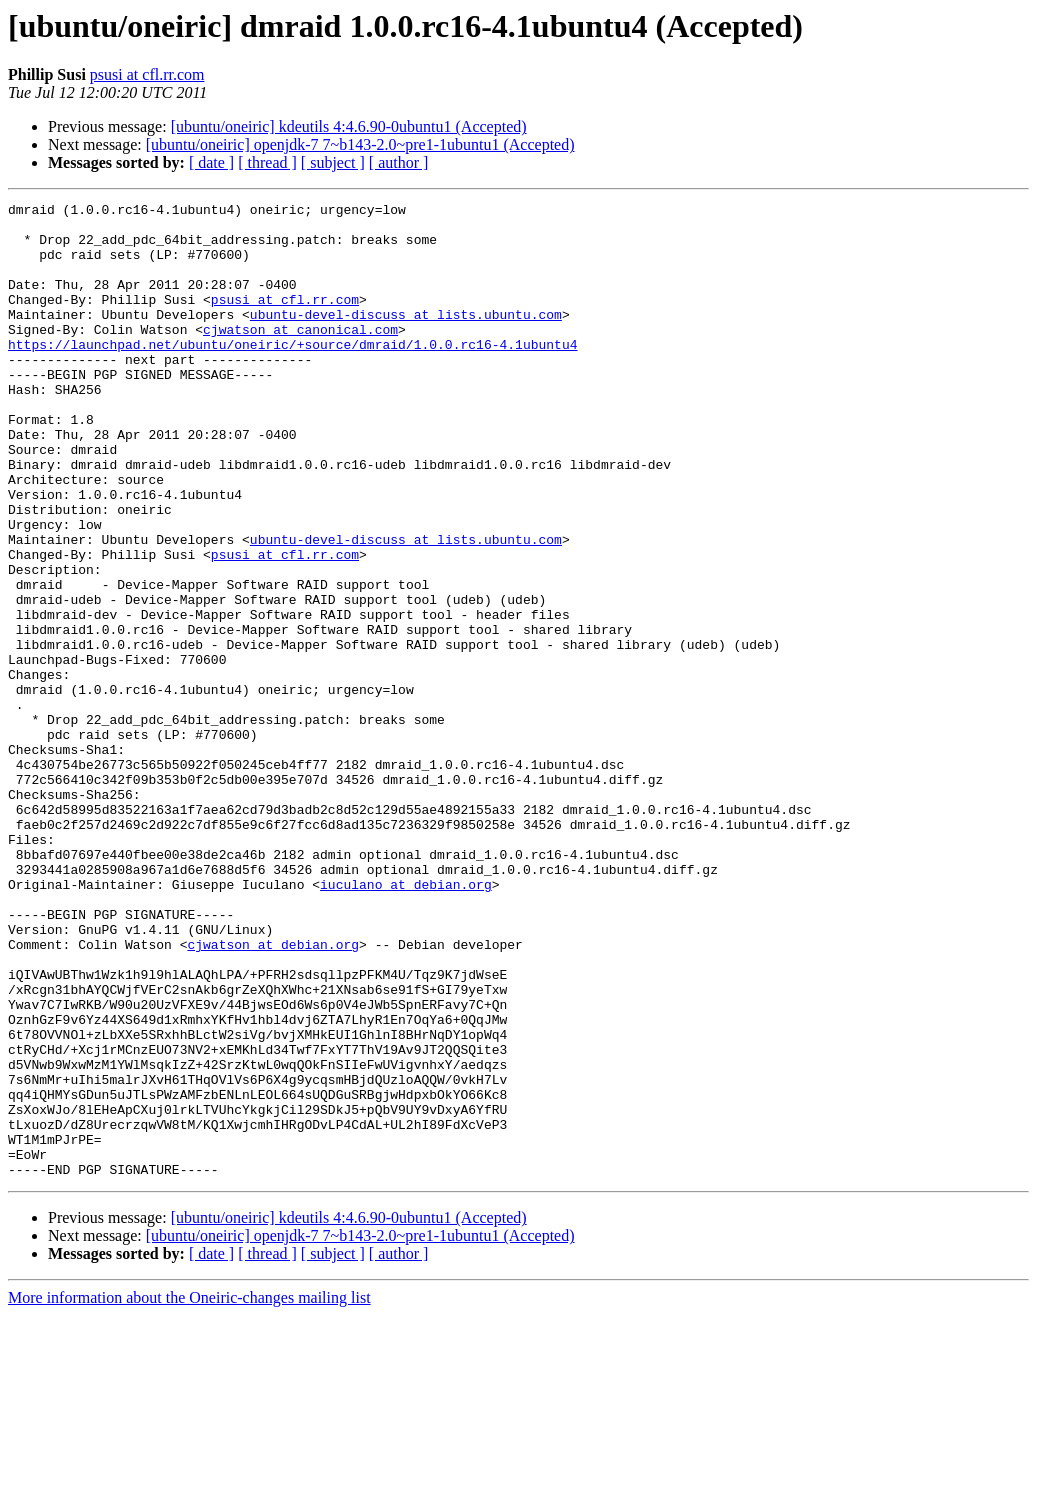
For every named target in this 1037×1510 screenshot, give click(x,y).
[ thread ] (267, 162)
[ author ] (399, 162)
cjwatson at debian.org (273, 1094)
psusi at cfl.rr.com (147, 74)
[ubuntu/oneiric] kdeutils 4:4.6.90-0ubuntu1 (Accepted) (349, 126)
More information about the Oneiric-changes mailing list (189, 1492)
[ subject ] (333, 162)
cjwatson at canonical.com (300, 356)
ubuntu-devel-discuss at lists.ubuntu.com (406, 338)
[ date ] (211, 162)
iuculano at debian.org (406, 1022)
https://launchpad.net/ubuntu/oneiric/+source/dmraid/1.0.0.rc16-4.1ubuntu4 (292, 374)
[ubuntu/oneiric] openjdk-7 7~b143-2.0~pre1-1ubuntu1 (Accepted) (360, 144)
